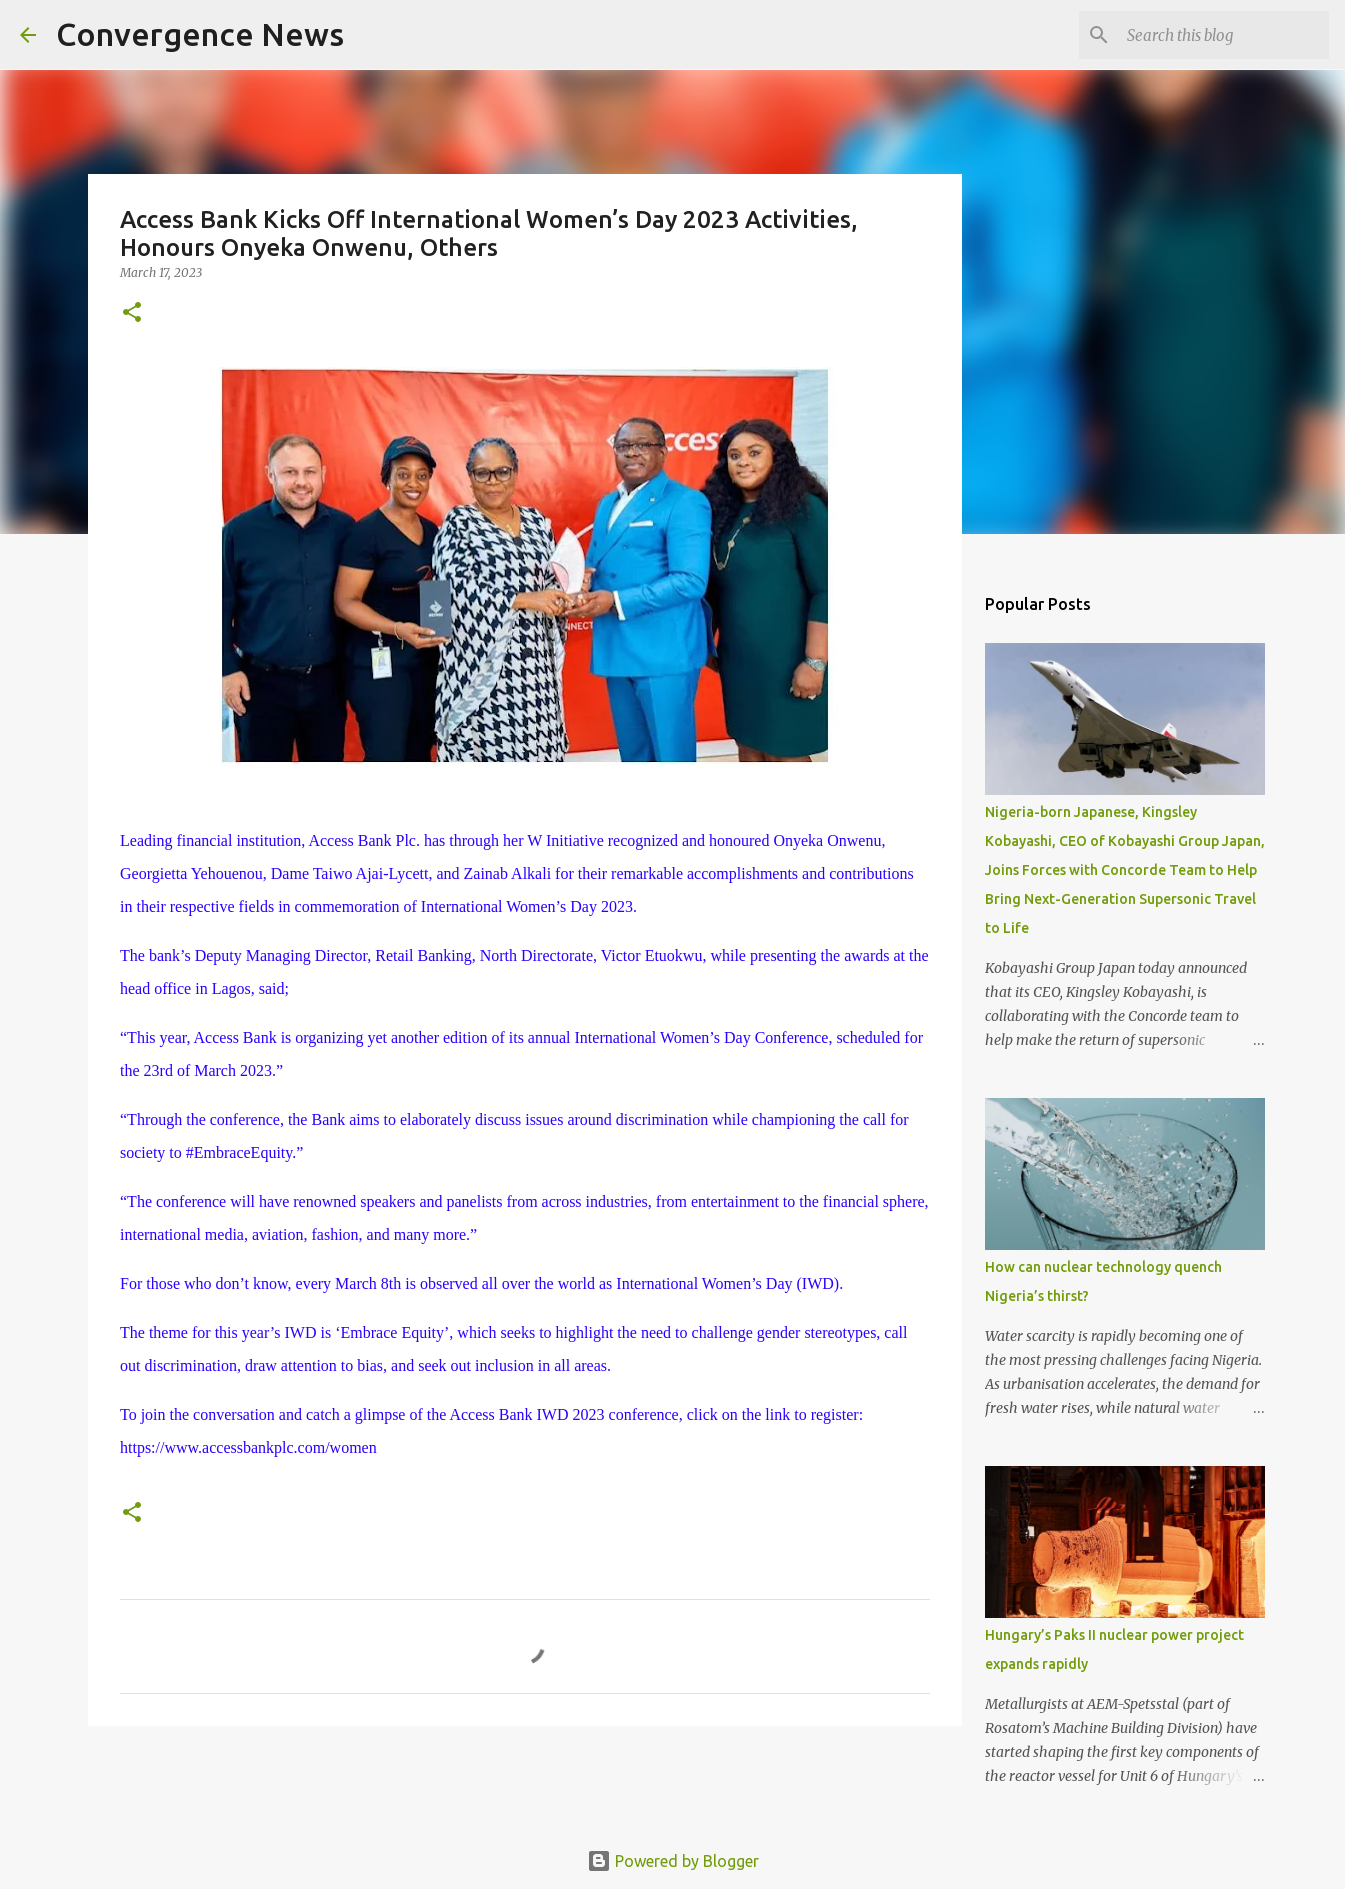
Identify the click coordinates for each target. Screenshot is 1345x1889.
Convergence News (200, 34)
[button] (132, 313)
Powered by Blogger (673, 1861)
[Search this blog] (1224, 35)
